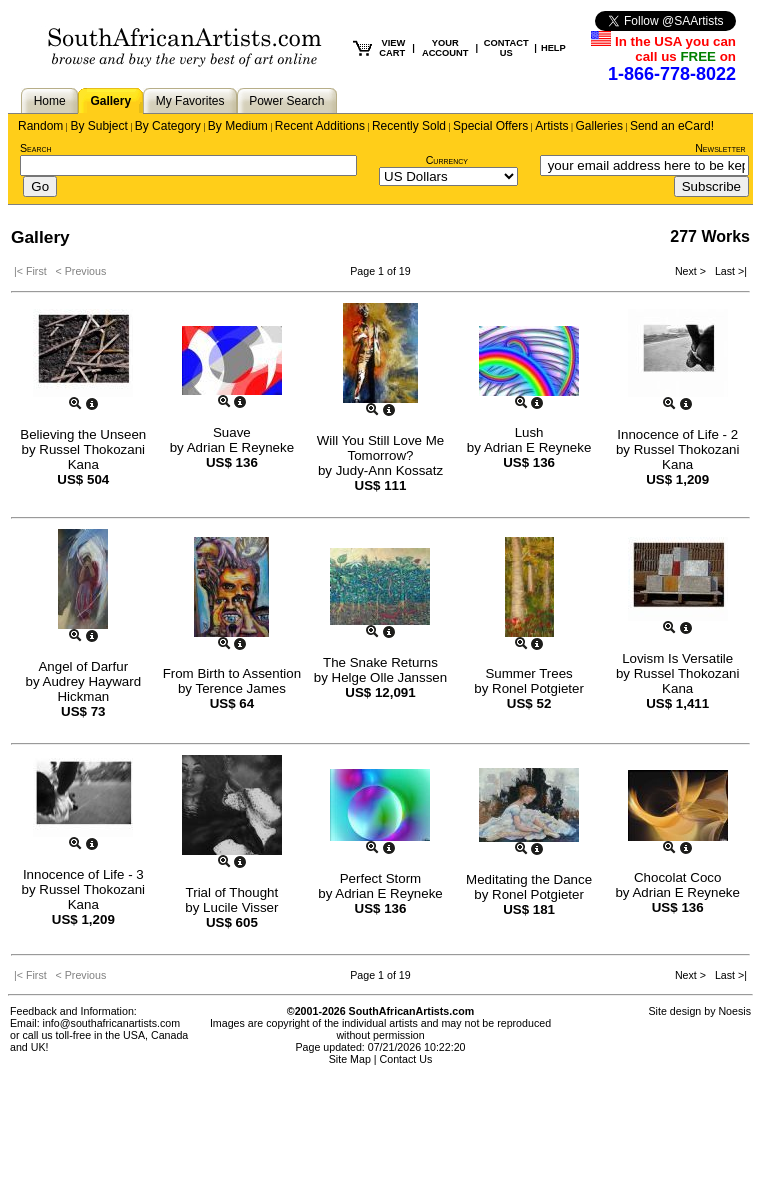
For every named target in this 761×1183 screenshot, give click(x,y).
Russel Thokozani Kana (92, 457)
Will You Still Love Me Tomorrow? (380, 448)
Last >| (728, 271)
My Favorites (190, 101)
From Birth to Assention (232, 673)
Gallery (110, 101)
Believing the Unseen (83, 434)
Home (50, 101)
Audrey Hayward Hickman (92, 689)
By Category (168, 126)
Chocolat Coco (677, 877)
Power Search (286, 101)
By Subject (98, 126)
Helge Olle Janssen (390, 677)
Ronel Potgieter (538, 688)
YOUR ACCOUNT (445, 48)
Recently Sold (409, 126)
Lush (529, 432)
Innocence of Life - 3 (83, 874)
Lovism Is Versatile (677, 658)
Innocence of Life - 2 (677, 434)
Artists (551, 126)
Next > (692, 271)
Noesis (734, 1011)
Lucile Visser (240, 907)
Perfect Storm (380, 878)
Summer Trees (528, 673)
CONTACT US (506, 48)
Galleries (599, 126)
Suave (232, 432)
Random (40, 126)
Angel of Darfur (83, 666)
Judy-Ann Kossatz (389, 470)
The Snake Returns (380, 662)
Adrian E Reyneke (240, 447)
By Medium (238, 126)
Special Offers (490, 126)
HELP (553, 48)
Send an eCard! (672, 126)
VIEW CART (392, 48)
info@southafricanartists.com (112, 1023)
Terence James (240, 688)
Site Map (350, 1059)
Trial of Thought (232, 892)
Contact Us (406, 1059)
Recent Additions (320, 126)
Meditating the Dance (529, 879)
